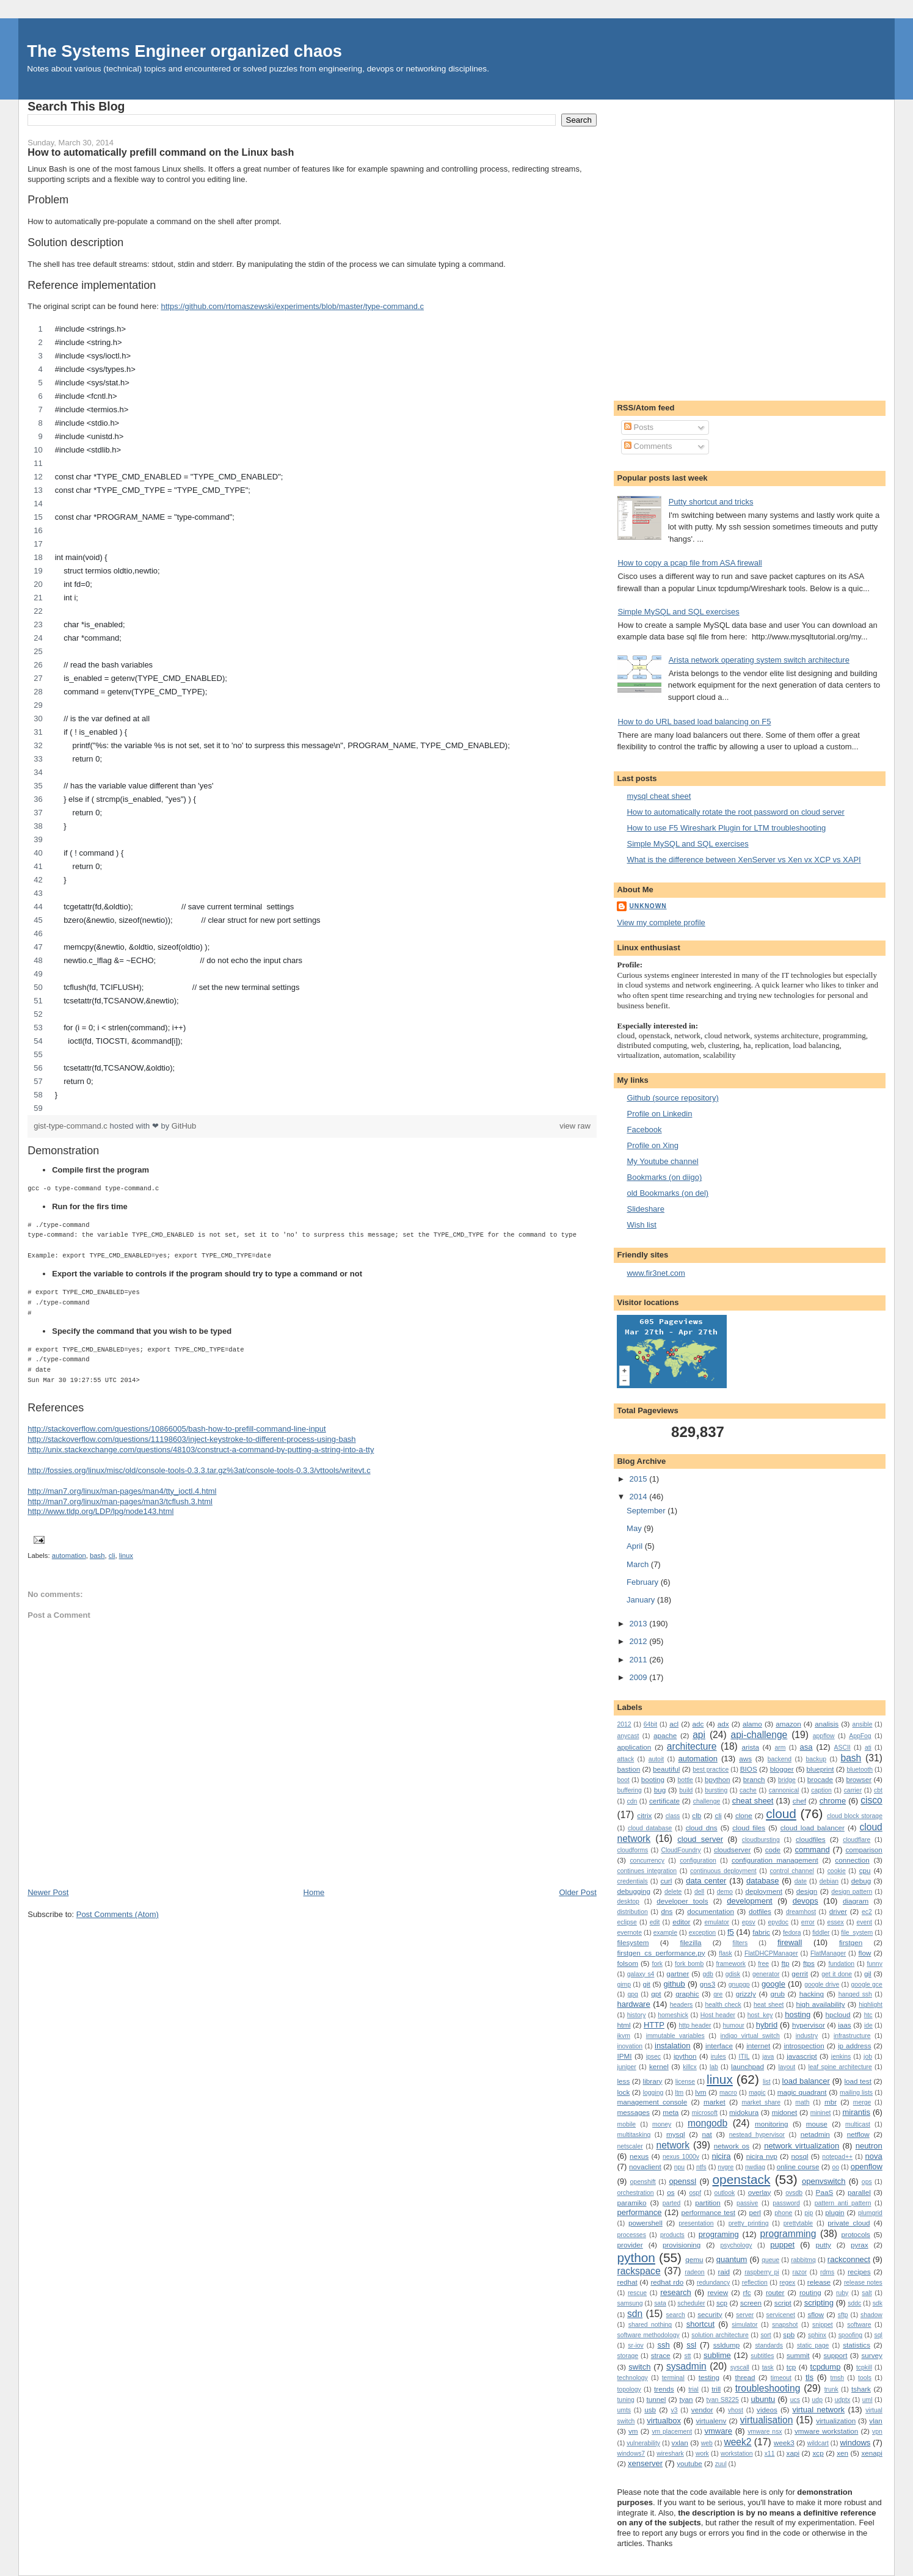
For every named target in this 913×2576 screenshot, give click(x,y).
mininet (820, 2112)
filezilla (690, 1942)
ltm (679, 2092)
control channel (792, 1871)
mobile (626, 2124)
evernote (629, 1932)
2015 (640, 1478)
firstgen (850, 1942)
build (686, 1790)
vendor (702, 2410)
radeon (694, 2272)
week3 (784, 2443)
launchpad (747, 2066)
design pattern (851, 1891)
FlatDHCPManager (771, 1953)
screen (751, 2303)
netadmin (815, 2134)
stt (687, 2355)
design (806, 1891)
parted (671, 2203)
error (808, 1922)
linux (126, 1555)
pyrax (859, 2245)
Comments (648, 446)
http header (695, 2025)
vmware (719, 2431)
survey (871, 2355)
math (802, 2102)
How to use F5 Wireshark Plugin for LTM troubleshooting (726, 827)
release (819, 2282)
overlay (759, 2192)
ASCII (842, 1747)
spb (789, 2334)
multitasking (633, 2134)
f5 (730, 1932)
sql (878, 2335)
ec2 (867, 1911)
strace (661, 2355)
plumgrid (870, 2213)
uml (867, 2399)
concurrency (647, 1860)
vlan (875, 2421)
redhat (627, 2282)
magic (757, 2092)
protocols (855, 2234)
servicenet (780, 2315)
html (623, 2025)
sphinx (817, 2335)
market (715, 2102)
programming (788, 2234)
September (647, 1510)
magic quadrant (802, 2092)
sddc (854, 2303)
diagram (855, 1901)
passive (747, 2203)
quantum (731, 2259)
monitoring (771, 2124)
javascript (802, 2056)
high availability (820, 2004)
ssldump (726, 2345)
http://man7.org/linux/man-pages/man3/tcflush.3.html (120, 1501)
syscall (739, 2367)
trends (664, 2389)
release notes (863, 2282)
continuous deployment (723, 1871)
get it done (836, 1974)
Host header (717, 2015)
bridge (787, 1780)
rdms (827, 2272)
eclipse (626, 1922)
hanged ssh (855, 1994)
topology (629, 2389)
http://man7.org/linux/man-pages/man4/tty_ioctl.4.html (121, 1491)
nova (873, 2156)
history (636, 2015)
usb (650, 2410)
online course (798, 2166)
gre (717, 1994)
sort (765, 2335)
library (653, 2081)
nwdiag (755, 2167)
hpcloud (838, 2014)
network (672, 2145)
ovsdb (793, 2192)
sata (660, 2303)
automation (69, 1555)
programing (719, 2234)
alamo (752, 1724)
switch (639, 2366)
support (836, 2355)
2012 (640, 1641)
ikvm (623, 2035)
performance (639, 2212)
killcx (690, 2067)
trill (716, 2389)
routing (810, 2292)
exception (702, 1932)
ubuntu (763, 2399)
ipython (685, 2056)
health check (723, 2004)
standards (769, 2345)
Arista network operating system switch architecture (759, 659)
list (767, 2081)
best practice (711, 1769)
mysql (675, 2134)
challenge (707, 1801)
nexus (639, 2156)
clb (696, 1815)
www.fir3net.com (656, 1273)
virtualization (836, 2421)
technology (632, 2377)
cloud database (650, 1828)
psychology (736, 2245)
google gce (866, 1984)
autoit (656, 1759)
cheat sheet (753, 1800)
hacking (811, 1994)
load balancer (806, 2081)
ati (868, 1747)
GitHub (184, 1125)
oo (835, 2167)
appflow (824, 1736)
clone (743, 1815)
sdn (634, 2314)
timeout (781, 2377)
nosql (800, 2156)
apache (665, 1735)
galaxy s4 (641, 1974)
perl (755, 2212)
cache (748, 1790)
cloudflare (856, 1839)
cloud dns (702, 1828)
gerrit (799, 1973)
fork (657, 1963)
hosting (797, 2014)
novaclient (645, 2166)
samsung (629, 2303)
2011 (640, 1659)
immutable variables (675, 2035)
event (864, 1922)
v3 (674, 2410)
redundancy (713, 2282)
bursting (716, 1790)
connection (852, 1860)
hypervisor (808, 2025)
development (749, 1900)
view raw (575, 1125)
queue (770, 2260)
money (661, 2124)
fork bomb (689, 1963)
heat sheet (769, 2004)
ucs (795, 2399)
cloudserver (732, 1850)
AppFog (860, 1736)
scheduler (691, 2303)
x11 (770, 2453)
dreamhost (801, 1911)
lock (623, 2092)
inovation (629, 2046)
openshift (643, 2181)
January (642, 1599)
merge (862, 2102)
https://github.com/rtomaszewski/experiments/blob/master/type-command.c (292, 306)
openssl (682, 2181)
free (763, 1963)
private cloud (849, 2223)
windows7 (631, 2453)
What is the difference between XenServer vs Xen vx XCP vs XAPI (743, 859)
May (635, 1528)
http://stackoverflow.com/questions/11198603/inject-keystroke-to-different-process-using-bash (191, 1439)
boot (623, 1780)
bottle (685, 1780)
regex (787, 2282)
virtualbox (664, 2420)
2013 (640, 1623)
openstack (742, 2179)
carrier (853, 1790)
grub (778, 1994)
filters (739, 1943)
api (699, 1735)
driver (838, 1911)
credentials (632, 1881)
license (685, 2081)
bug (660, 1790)
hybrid (766, 2024)
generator (765, 1974)
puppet (782, 2244)
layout (787, 2067)
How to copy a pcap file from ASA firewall (689, 562)
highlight (870, 2004)
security (709, 2314)
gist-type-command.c (71, 1125)
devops (805, 1900)
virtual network (818, 2409)
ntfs (701, 2167)
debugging (633, 1891)
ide (868, 2025)
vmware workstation (826, 2431)
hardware (633, 2004)
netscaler (629, 2146)
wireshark (670, 2453)
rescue (637, 2293)
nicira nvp (761, 2156)
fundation (841, 1963)
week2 (737, 2442)
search (675, 2315)
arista (750, 1747)
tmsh (838, 2377)
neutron (869, 2145)
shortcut (700, 2324)
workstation (737, 2453)
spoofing (850, 2335)
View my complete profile (661, 922)
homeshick (673, 2015)
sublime (717, 2355)
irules (718, 2056)
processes (631, 2235)
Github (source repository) (672, 1097)
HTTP (654, 2024)
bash (97, 1555)
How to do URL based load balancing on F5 (694, 721)
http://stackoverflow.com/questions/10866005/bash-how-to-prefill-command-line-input (176, 1428)
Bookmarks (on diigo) (664, 1177)
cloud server (700, 1839)
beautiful (666, 1769)
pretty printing (749, 2223)
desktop (628, 1901)
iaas (844, 2025)
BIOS (748, 1769)
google (773, 1983)
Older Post (577, 1892)
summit (798, 2355)
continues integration (647, 1871)
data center (706, 1880)
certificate (664, 1801)
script (782, 2303)
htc (868, 2015)
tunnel (656, 2399)
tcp (791, 2367)
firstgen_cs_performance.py (661, 1953)
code (772, 1850)
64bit (651, 1724)
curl (666, 1881)
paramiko (631, 2203)
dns (666, 1911)
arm (780, 1747)
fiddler (820, 1932)
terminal (673, 2377)
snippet (822, 2324)
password (786, 2203)
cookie (837, 1871)
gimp (624, 1984)
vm (633, 2431)
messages (633, 2112)
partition (708, 2203)
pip (808, 2213)
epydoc (778, 1922)
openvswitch (824, 2181)
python (636, 2257)
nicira (720, 2156)
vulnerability (643, 2443)
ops (867, 2181)
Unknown (647, 906)
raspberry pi (761, 2272)
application (634, 1747)
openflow (866, 2166)
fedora (792, 1932)
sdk (877, 2303)
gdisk (733, 1974)
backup (816, 1759)
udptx (842, 2399)
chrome (833, 1800)
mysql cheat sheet (659, 796)
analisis (826, 1724)
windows (855, 2442)
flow (865, 1953)
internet (758, 2046)
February (644, 1582)
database (762, 1880)
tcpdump (825, 2366)
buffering (629, 1790)
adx (723, 1724)
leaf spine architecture (839, 2067)
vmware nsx (764, 2431)
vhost (735, 2410)
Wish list (641, 1224)
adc (698, 1724)
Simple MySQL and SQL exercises (678, 611)
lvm (700, 2092)
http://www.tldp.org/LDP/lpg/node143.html (100, 1511)
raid (724, 2272)
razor (799, 2272)
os (670, 2192)
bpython (717, 1779)
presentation (695, 2223)
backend (779, 1759)
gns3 (707, 1984)
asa (806, 1747)
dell (699, 1891)
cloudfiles (811, 1839)
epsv (748, 1922)
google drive (821, 1984)
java (768, 2056)
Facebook (644, 1129)
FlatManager (828, 1953)
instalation (673, 2045)
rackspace (638, 2271)
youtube (689, 2463)
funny (874, 1963)
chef (799, 1801)
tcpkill (864, 2367)
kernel (659, 2066)
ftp (785, 1963)
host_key (760, 2015)
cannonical (784, 1790)
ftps (809, 1963)
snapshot (785, 2324)
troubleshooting (768, 2388)
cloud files (748, 1828)
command (812, 1849)
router (775, 2292)
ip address (854, 2046)
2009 (640, 1677)
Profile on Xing (652, 1145)
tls (809, 2377)
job (868, 2056)
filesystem (633, 1942)
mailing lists (856, 2092)
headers (681, 2004)
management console (652, 2102)
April (636, 1546)
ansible (863, 1724)
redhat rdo (666, 2282)
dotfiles (760, 1911)
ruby (842, 2293)
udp (817, 2399)
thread (745, 2377)
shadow (871, 2315)
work (702, 2453)
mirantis (856, 2112)
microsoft (705, 2112)
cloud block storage (854, 1816)
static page (813, 2345)
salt (866, 2293)
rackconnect (849, 2259)
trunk (831, 2389)
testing (709, 2377)
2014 (640, 1496)
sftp (843, 2315)
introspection (804, 2046)
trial (693, 2389)
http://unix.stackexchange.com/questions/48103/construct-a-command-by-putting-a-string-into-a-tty (200, 1449)
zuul (721, 2464)
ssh (664, 2344)
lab (714, 2067)
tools (864, 2377)
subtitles (762, 2355)
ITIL (744, 2056)
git (646, 1984)
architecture (691, 1746)
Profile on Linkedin (659, 1113)
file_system (857, 1932)
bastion (628, 1769)
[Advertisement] (708, 176)
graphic (687, 1994)
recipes (859, 2272)
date (801, 1881)
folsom (627, 1963)
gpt (656, 1994)
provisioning (681, 2245)
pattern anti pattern (843, 2203)
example (665, 1932)
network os (731, 2146)
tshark (861, 2389)
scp (721, 2303)
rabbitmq (803, 2260)
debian (829, 1881)
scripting (819, 2302)
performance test (708, 2212)
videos (767, 2410)
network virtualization (801, 2145)
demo (725, 1891)
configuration (698, 1860)
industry (807, 2035)
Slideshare (645, 1208)
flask (725, 1953)
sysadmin (686, 2366)
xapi (793, 2453)
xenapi (871, 2453)
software (859, 2324)
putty (823, 2245)
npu (679, 2167)
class (673, 1816)
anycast (628, 1736)
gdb (708, 1974)
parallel (859, 2192)
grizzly (746, 1994)
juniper (626, 2067)
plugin (834, 2212)
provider (629, 2245)
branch (754, 1779)
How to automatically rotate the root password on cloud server (735, 812)
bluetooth (859, 1769)
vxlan (680, 2443)
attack (625, 1759)
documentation (710, 1911)
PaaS (825, 2192)
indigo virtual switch (750, 2035)
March (639, 1564)
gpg (633, 1994)
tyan (686, 2399)
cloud (781, 1813)
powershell (645, 2223)
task (768, 2367)
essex (836, 1922)
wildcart (818, 2443)
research (675, 2292)
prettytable (798, 2223)
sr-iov (635, 2345)
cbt (878, 1790)
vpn (877, 2431)
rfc (747, 2292)
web (707, 2443)
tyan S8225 (723, 2399)
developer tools (682, 1901)
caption (821, 1790)
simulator (744, 2324)
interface (719, 2046)
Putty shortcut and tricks (711, 501)
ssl (691, 2344)
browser (858, 1779)
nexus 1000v (681, 2156)
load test (858, 2081)
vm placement (672, 2431)
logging (653, 2092)
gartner (677, 1973)
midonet (785, 2112)
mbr (830, 2102)
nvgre (725, 2167)
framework (731, 1963)
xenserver (645, 2463)
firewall (789, 1942)
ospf (695, 2192)
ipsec (653, 2056)
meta (670, 2112)
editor (681, 1922)
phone (783, 2213)
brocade (820, 1779)
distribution (632, 1911)
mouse (817, 2124)
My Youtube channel (662, 1161)
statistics (856, 2345)
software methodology (648, 2335)
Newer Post (47, 1892)
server (745, 2315)
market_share (760, 2102)
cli (112, 1555)
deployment (763, 1891)
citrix (644, 1815)
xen (842, 2453)
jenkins (841, 2056)
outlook (725, 2192)
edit (655, 1922)
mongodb (707, 2123)
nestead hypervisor (757, 2134)
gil (867, 1973)
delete (673, 1891)
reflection (755, 2282)
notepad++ (837, 2156)
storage (627, 2355)
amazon (788, 1724)
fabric (761, 1932)
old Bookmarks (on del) (667, 1193)
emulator (717, 1922)
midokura (743, 2112)
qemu (694, 2259)
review (717, 2292)
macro (728, 2092)
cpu (865, 1870)
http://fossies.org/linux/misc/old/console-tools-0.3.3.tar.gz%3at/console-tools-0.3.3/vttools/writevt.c (198, 1470)
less (623, 2081)
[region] (312, 718)
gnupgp (739, 1984)
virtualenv (711, 2421)
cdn (632, 1801)
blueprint (820, 1769)
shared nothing (650, 2324)
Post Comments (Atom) (117, 1914)
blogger (782, 1769)
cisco (871, 1800)
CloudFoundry (680, 1850)
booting (652, 1779)
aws (745, 1759)
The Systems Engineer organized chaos (184, 51)
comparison (863, 1850)
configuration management (775, 1860)
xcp (817, 2453)
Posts (638, 427)
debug (861, 1881)
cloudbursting (761, 1839)
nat (706, 2134)
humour (733, 2025)
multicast (857, 2124)
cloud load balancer (812, 1828)
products (672, 2235)
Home (314, 1892)
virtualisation (766, 2420)
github (674, 1983)
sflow (815, 2314)
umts (624, 2410)
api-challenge (759, 1735)
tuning (625, 2399)
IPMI (624, 2056)
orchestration (635, 2192)
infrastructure (852, 2035)
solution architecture (720, 2335)
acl (673, 1724)
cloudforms (632, 1850)
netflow (858, 2134)
